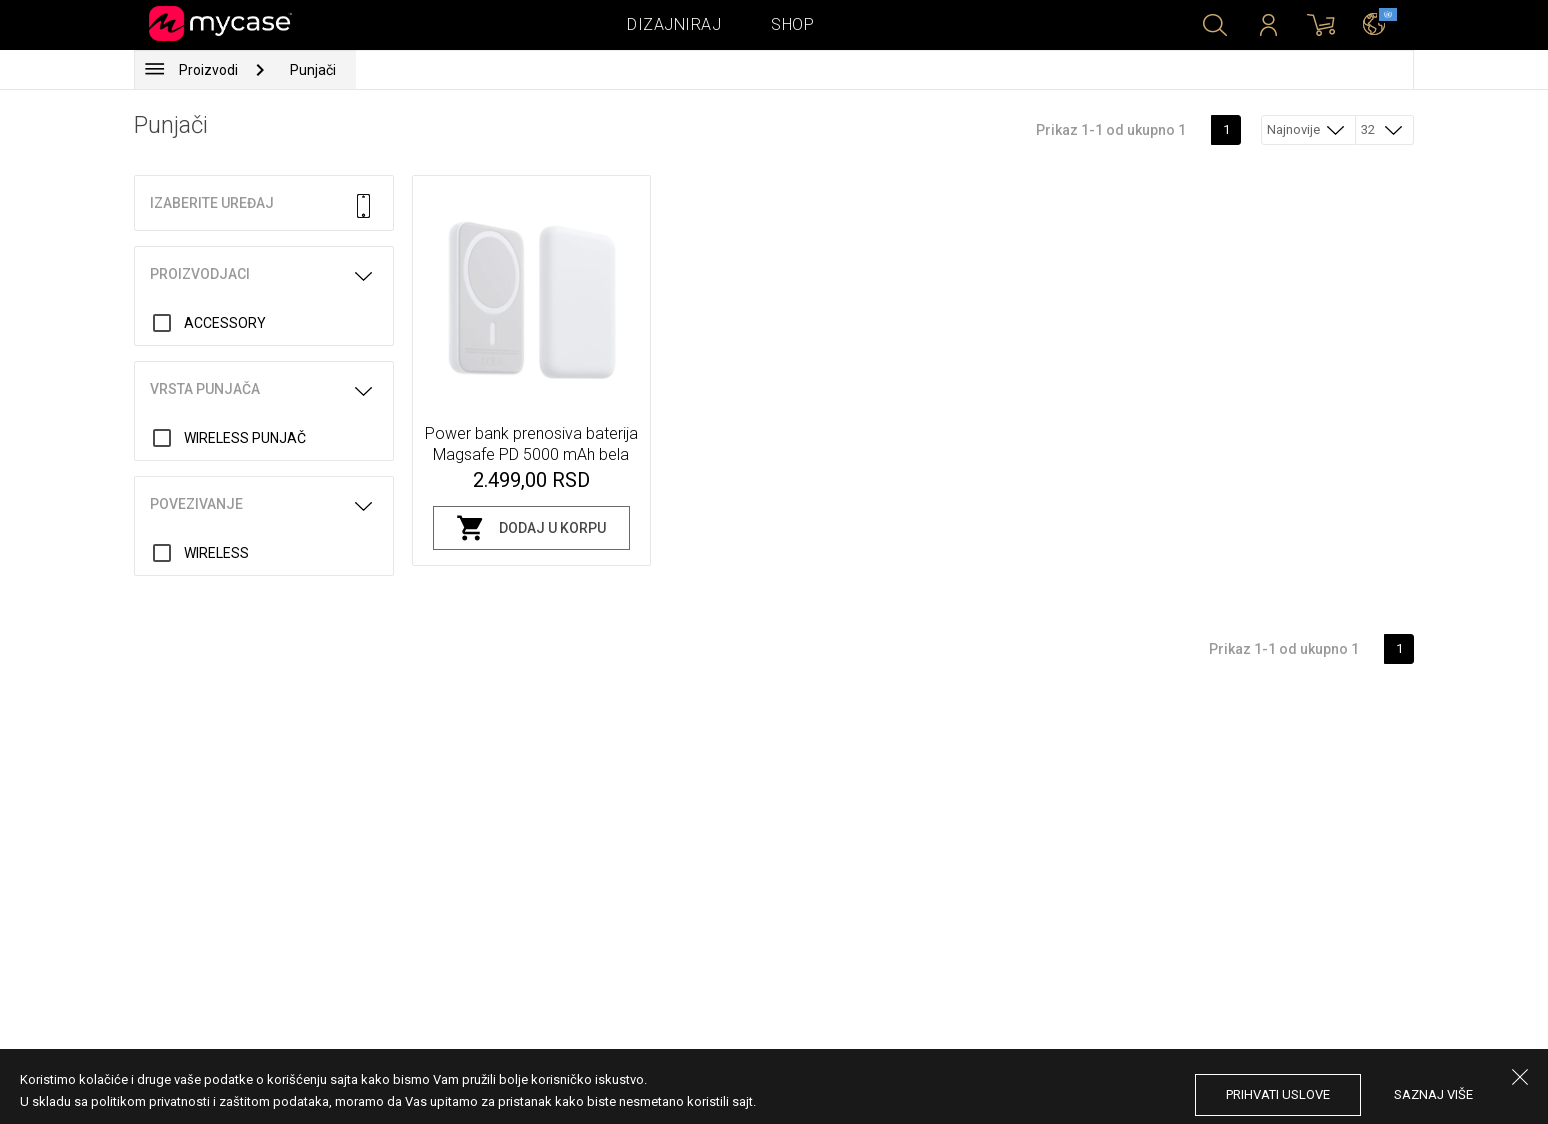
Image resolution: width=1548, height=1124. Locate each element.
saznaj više (1433, 1094)
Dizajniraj (674, 24)
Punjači (313, 70)
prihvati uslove (1278, 1094)
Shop (792, 24)
